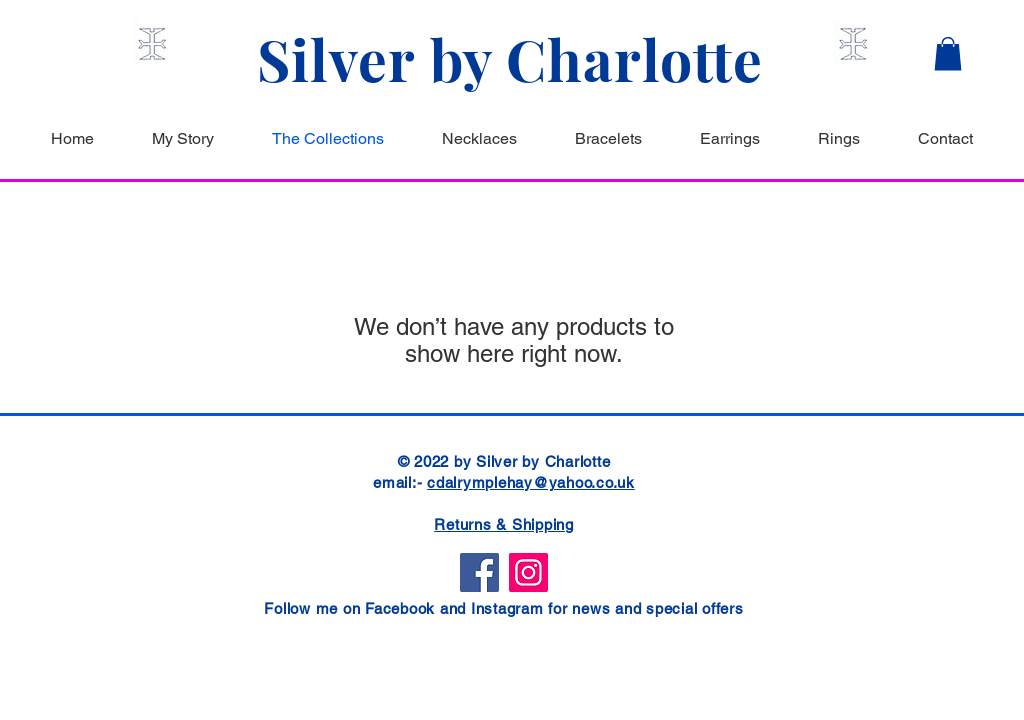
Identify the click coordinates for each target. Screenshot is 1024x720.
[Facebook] (479, 572)
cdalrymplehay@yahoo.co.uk (531, 482)
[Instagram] (528, 572)
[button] (948, 53)
